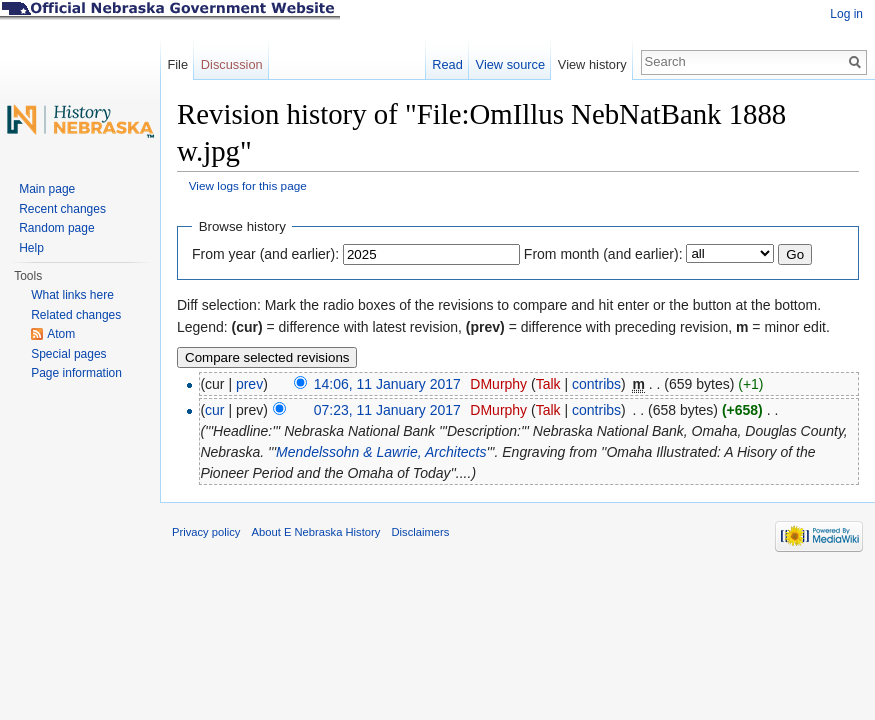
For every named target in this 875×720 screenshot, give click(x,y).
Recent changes (62, 209)
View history (592, 64)
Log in (846, 14)
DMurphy (498, 384)
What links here (72, 295)
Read (447, 64)
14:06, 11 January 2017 (387, 384)
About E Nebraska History (316, 532)
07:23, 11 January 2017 (387, 410)
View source (510, 64)
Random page (56, 228)
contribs (596, 384)
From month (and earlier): (603, 254)
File (177, 64)
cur (214, 410)
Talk (548, 384)
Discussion (232, 64)
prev (249, 384)
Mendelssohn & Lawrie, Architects (381, 452)
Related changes (76, 315)
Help (31, 248)
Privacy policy (206, 532)
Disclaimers (420, 532)
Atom (61, 334)
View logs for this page (248, 185)
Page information (76, 373)
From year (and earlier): (265, 254)
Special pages (68, 354)
